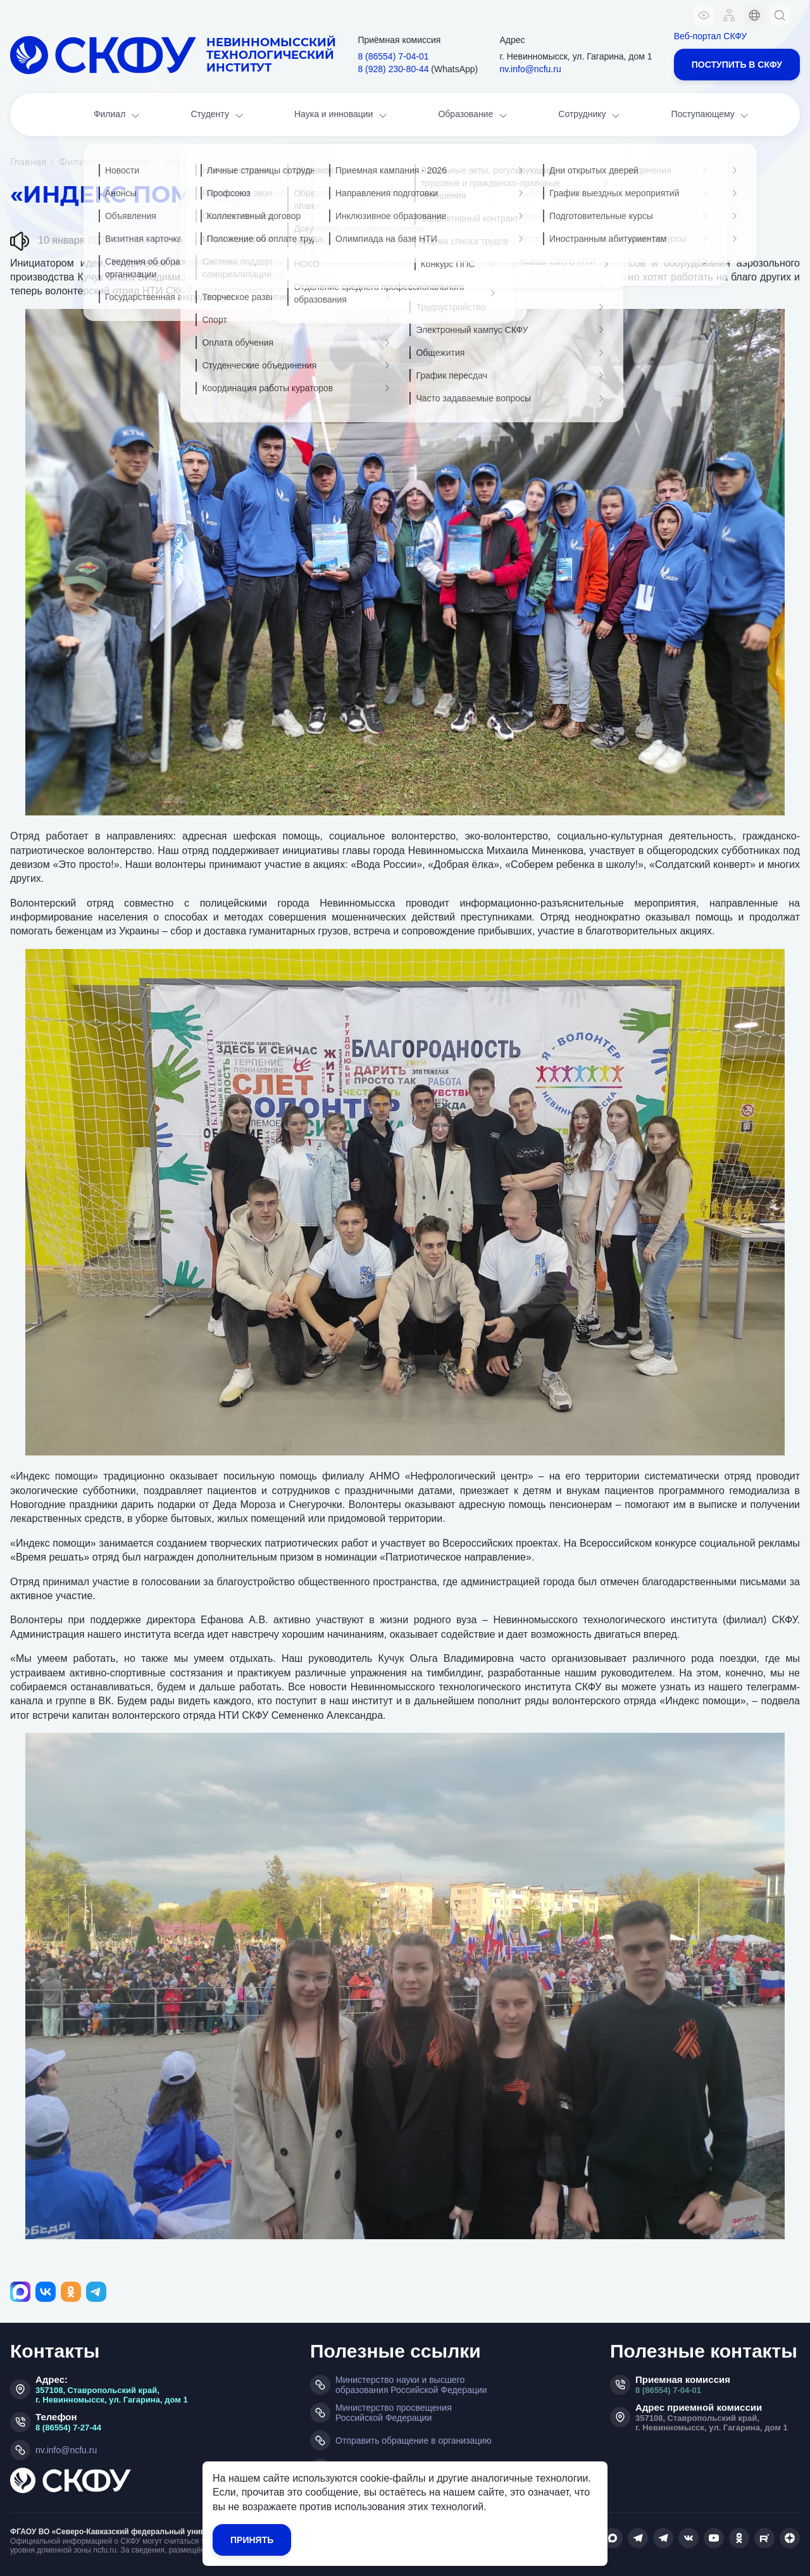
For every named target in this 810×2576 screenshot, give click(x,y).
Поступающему (711, 115)
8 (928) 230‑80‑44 (393, 69)
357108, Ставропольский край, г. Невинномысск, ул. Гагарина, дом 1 (111, 2394)
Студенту (217, 115)
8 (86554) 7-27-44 (68, 2427)
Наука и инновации (341, 115)
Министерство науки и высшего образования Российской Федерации (411, 2385)
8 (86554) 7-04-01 (668, 2390)
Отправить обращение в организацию (413, 2440)
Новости (129, 162)
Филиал (118, 115)
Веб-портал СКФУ (710, 36)
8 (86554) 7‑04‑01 (393, 56)
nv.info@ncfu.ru (530, 69)
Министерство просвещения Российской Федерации (393, 2413)
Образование (473, 115)
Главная (28, 162)
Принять (251, 2540)
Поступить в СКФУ (737, 65)
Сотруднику (590, 115)
